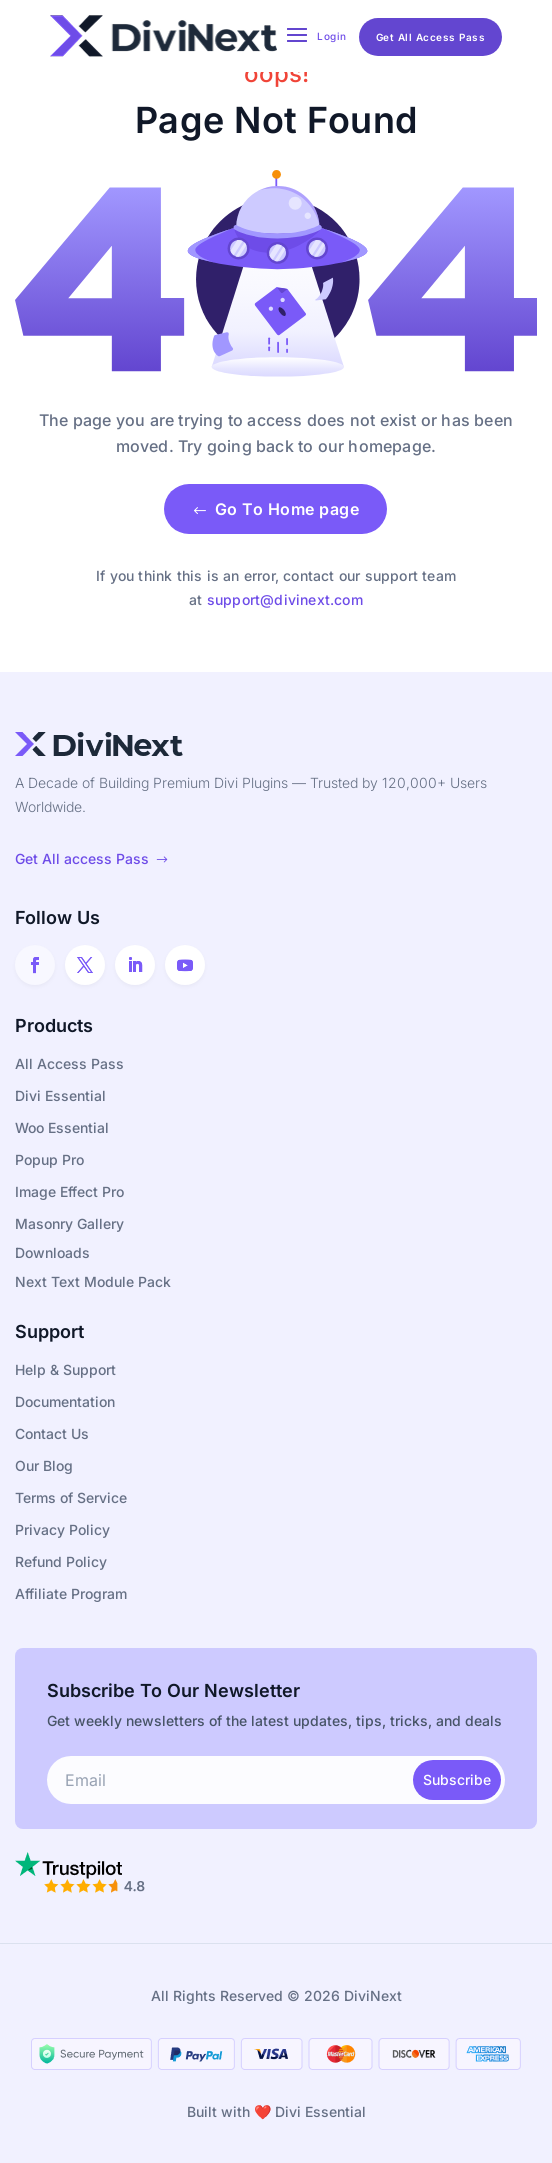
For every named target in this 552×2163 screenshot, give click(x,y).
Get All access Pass (92, 858)
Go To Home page (275, 509)
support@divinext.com (285, 599)
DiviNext (373, 1995)
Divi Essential (320, 2111)
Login (332, 36)
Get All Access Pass (431, 37)
